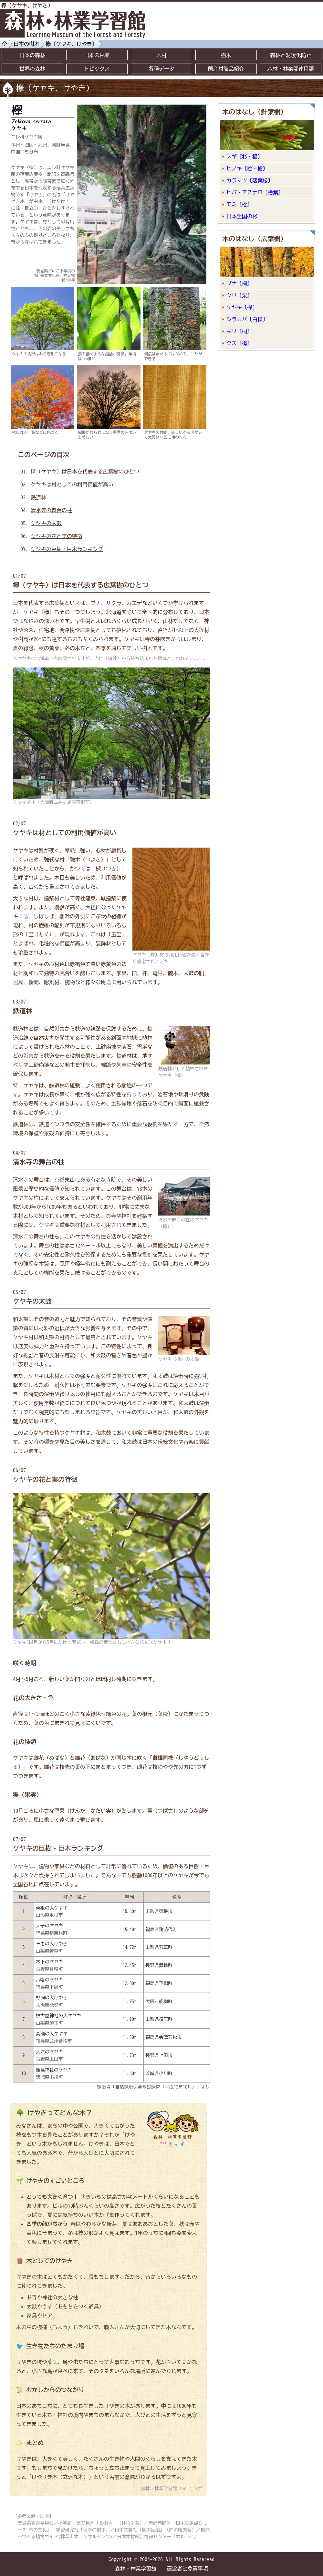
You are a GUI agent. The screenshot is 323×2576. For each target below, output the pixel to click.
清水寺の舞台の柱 (51, 510)
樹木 (226, 55)
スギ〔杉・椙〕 (244, 156)
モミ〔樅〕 (239, 204)
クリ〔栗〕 (239, 295)
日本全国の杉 (241, 216)
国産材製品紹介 (226, 68)
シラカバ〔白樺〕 (247, 319)
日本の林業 (97, 55)
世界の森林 (32, 68)
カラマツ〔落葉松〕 (249, 180)
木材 (161, 55)
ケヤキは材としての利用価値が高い (72, 484)
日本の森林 (32, 55)
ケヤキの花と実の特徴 (56, 536)
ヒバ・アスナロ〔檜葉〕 (254, 192)
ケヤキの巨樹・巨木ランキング (67, 549)
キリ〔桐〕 (239, 331)
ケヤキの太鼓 (46, 523)
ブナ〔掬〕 (239, 283)
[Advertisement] (284, 43)
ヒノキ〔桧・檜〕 (247, 168)
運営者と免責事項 (187, 2568)
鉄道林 (38, 497)
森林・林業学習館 (135, 2568)
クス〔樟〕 (239, 343)
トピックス (97, 68)
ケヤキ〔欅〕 (241, 307)
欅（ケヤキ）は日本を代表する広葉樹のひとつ (85, 471)
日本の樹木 (26, 43)
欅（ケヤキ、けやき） (71, 43)
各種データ (161, 68)
